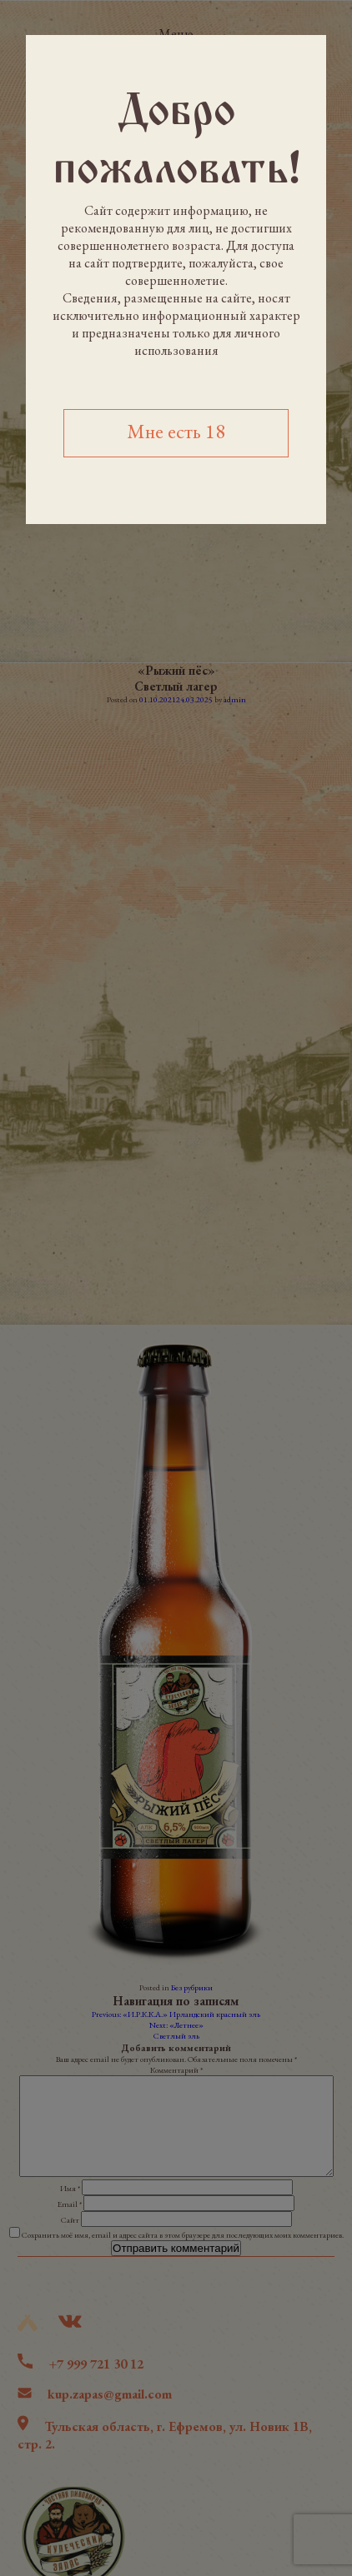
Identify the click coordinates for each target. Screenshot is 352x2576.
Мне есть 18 (176, 431)
